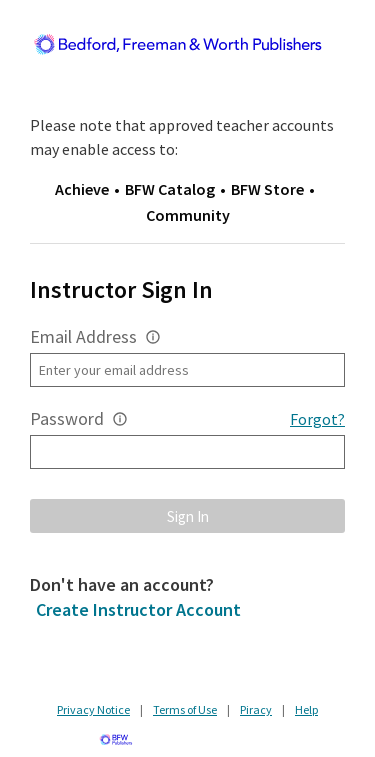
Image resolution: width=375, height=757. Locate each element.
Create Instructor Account (138, 609)
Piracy (256, 709)
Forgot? (317, 419)
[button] (153, 337)
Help (306, 709)
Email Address (83, 336)
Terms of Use (185, 709)
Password (67, 418)
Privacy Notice (93, 709)
